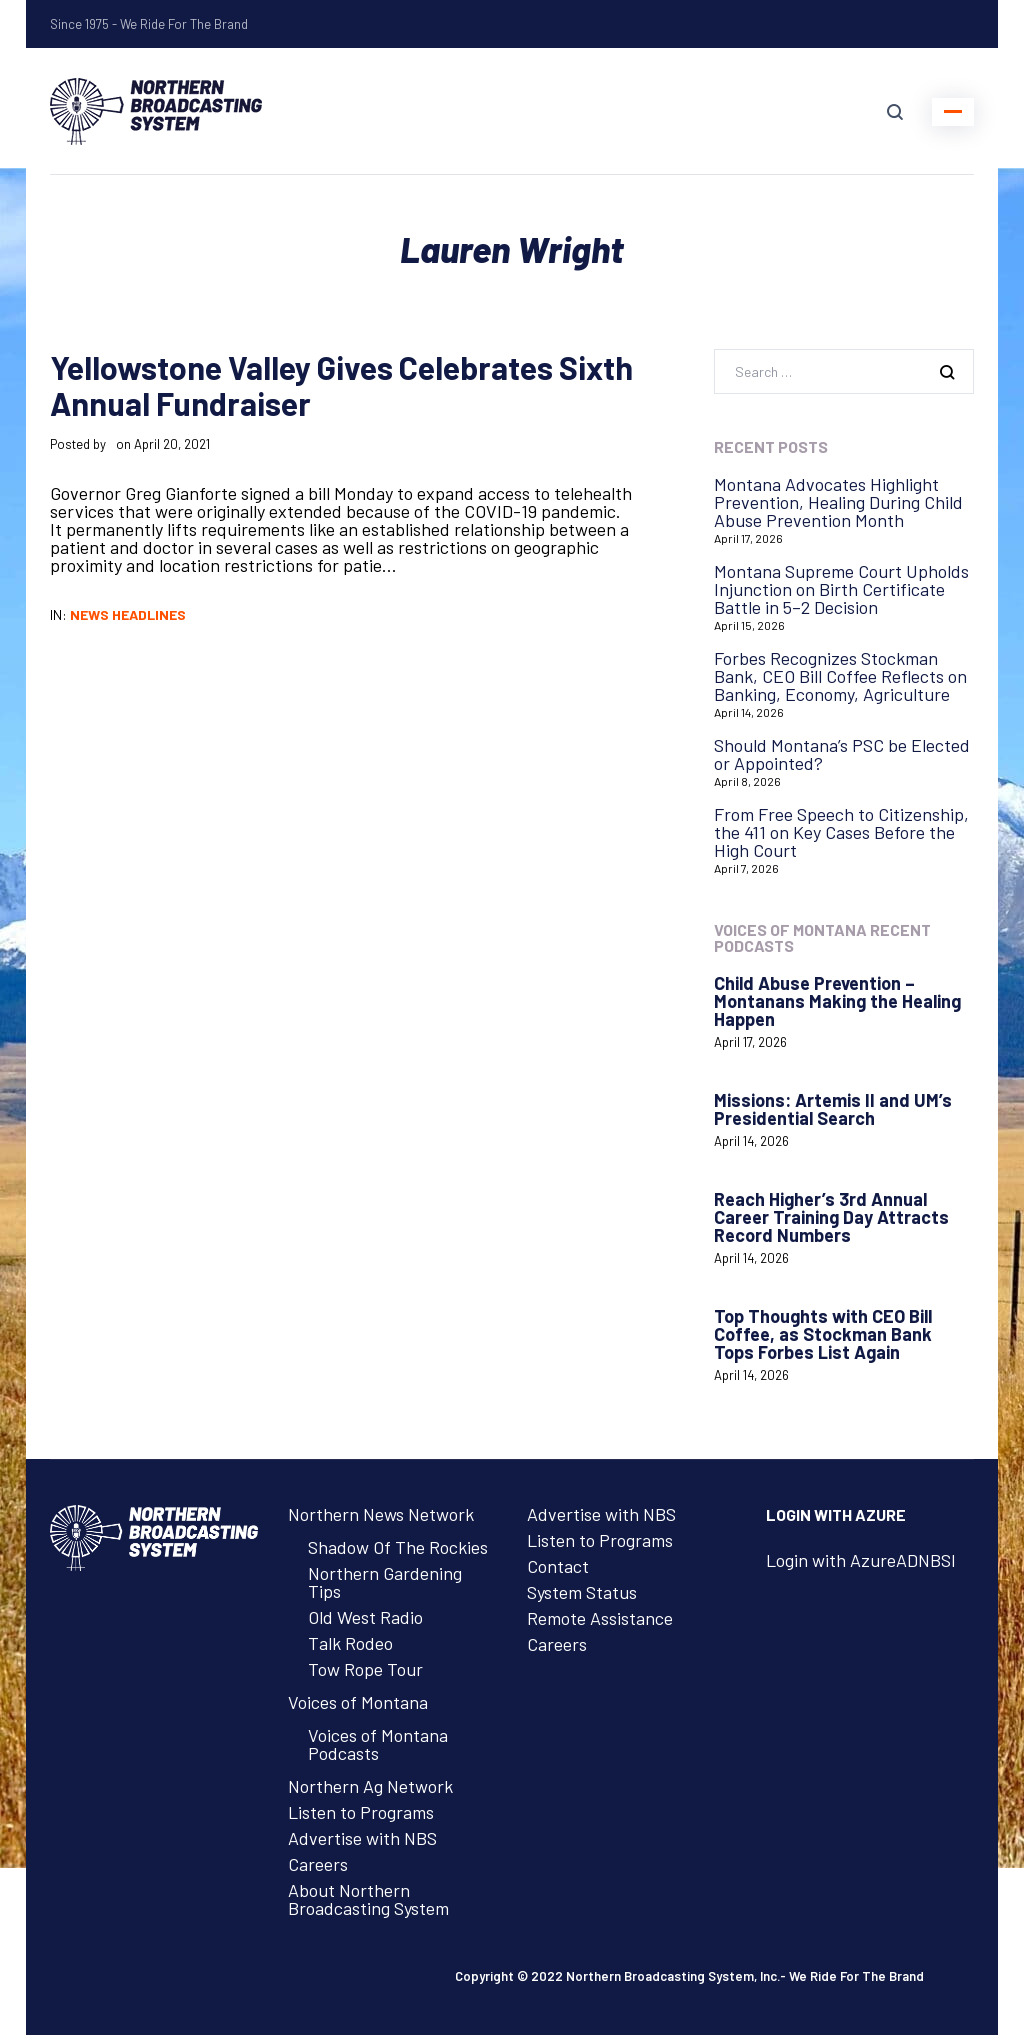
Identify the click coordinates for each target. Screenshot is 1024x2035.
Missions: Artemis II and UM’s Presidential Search (833, 1109)
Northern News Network (381, 1514)
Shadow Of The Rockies (398, 1547)
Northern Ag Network (370, 1786)
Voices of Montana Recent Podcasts (822, 937)
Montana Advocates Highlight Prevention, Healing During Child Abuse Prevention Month (838, 502)
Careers (318, 1864)
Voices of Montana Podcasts (378, 1744)
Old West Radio (365, 1617)
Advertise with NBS (362, 1838)
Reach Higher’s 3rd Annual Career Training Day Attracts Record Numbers (831, 1217)
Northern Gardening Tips (385, 1582)
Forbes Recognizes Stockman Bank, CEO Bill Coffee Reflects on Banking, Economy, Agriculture (840, 676)
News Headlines (128, 614)
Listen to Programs (361, 1812)
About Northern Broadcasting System (368, 1899)
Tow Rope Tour (365, 1669)
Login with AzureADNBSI (861, 1560)
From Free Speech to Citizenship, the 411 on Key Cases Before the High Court (841, 832)
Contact (558, 1566)
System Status (582, 1592)
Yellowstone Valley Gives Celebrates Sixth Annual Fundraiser (341, 385)
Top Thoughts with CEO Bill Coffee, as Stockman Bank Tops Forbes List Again (823, 1334)
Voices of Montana (358, 1702)
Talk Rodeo (350, 1643)
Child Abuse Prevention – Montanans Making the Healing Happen (837, 1001)
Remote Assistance (600, 1618)
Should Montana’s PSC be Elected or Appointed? (842, 754)
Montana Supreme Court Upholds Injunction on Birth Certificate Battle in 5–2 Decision (841, 589)
